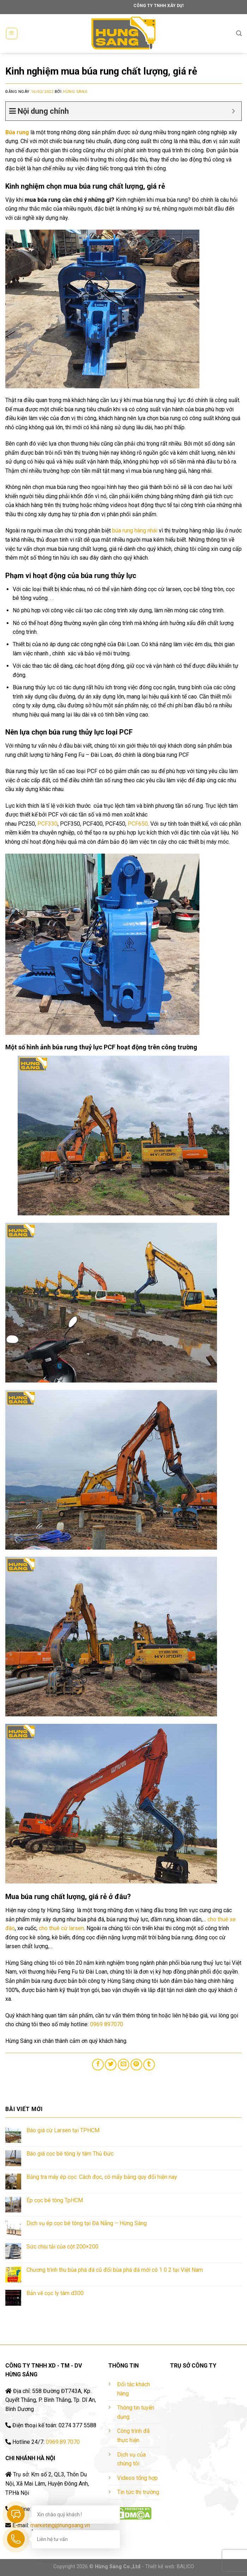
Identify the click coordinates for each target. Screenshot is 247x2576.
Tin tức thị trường (138, 2492)
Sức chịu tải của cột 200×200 (62, 2246)
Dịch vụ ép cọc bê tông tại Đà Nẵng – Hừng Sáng (86, 2223)
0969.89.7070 (63, 2442)
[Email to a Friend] (123, 2064)
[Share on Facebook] (98, 2064)
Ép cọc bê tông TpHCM (54, 2200)
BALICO (185, 2567)
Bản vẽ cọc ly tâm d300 (55, 2293)
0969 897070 (106, 2024)
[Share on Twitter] (110, 2064)
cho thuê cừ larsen (61, 1928)
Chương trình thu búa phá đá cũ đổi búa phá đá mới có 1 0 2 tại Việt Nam (114, 2269)
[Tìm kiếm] (239, 33)
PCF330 (47, 823)
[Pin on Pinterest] (136, 2064)
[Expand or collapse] (233, 111)
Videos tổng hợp (137, 2478)
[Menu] (12, 33)
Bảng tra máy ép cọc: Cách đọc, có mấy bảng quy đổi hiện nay (101, 2177)
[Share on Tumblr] (149, 2064)
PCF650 (138, 823)
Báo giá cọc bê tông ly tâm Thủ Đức (70, 2153)
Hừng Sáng (75, 91)
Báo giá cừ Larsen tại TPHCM (63, 2130)
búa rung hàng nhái (134, 530)
